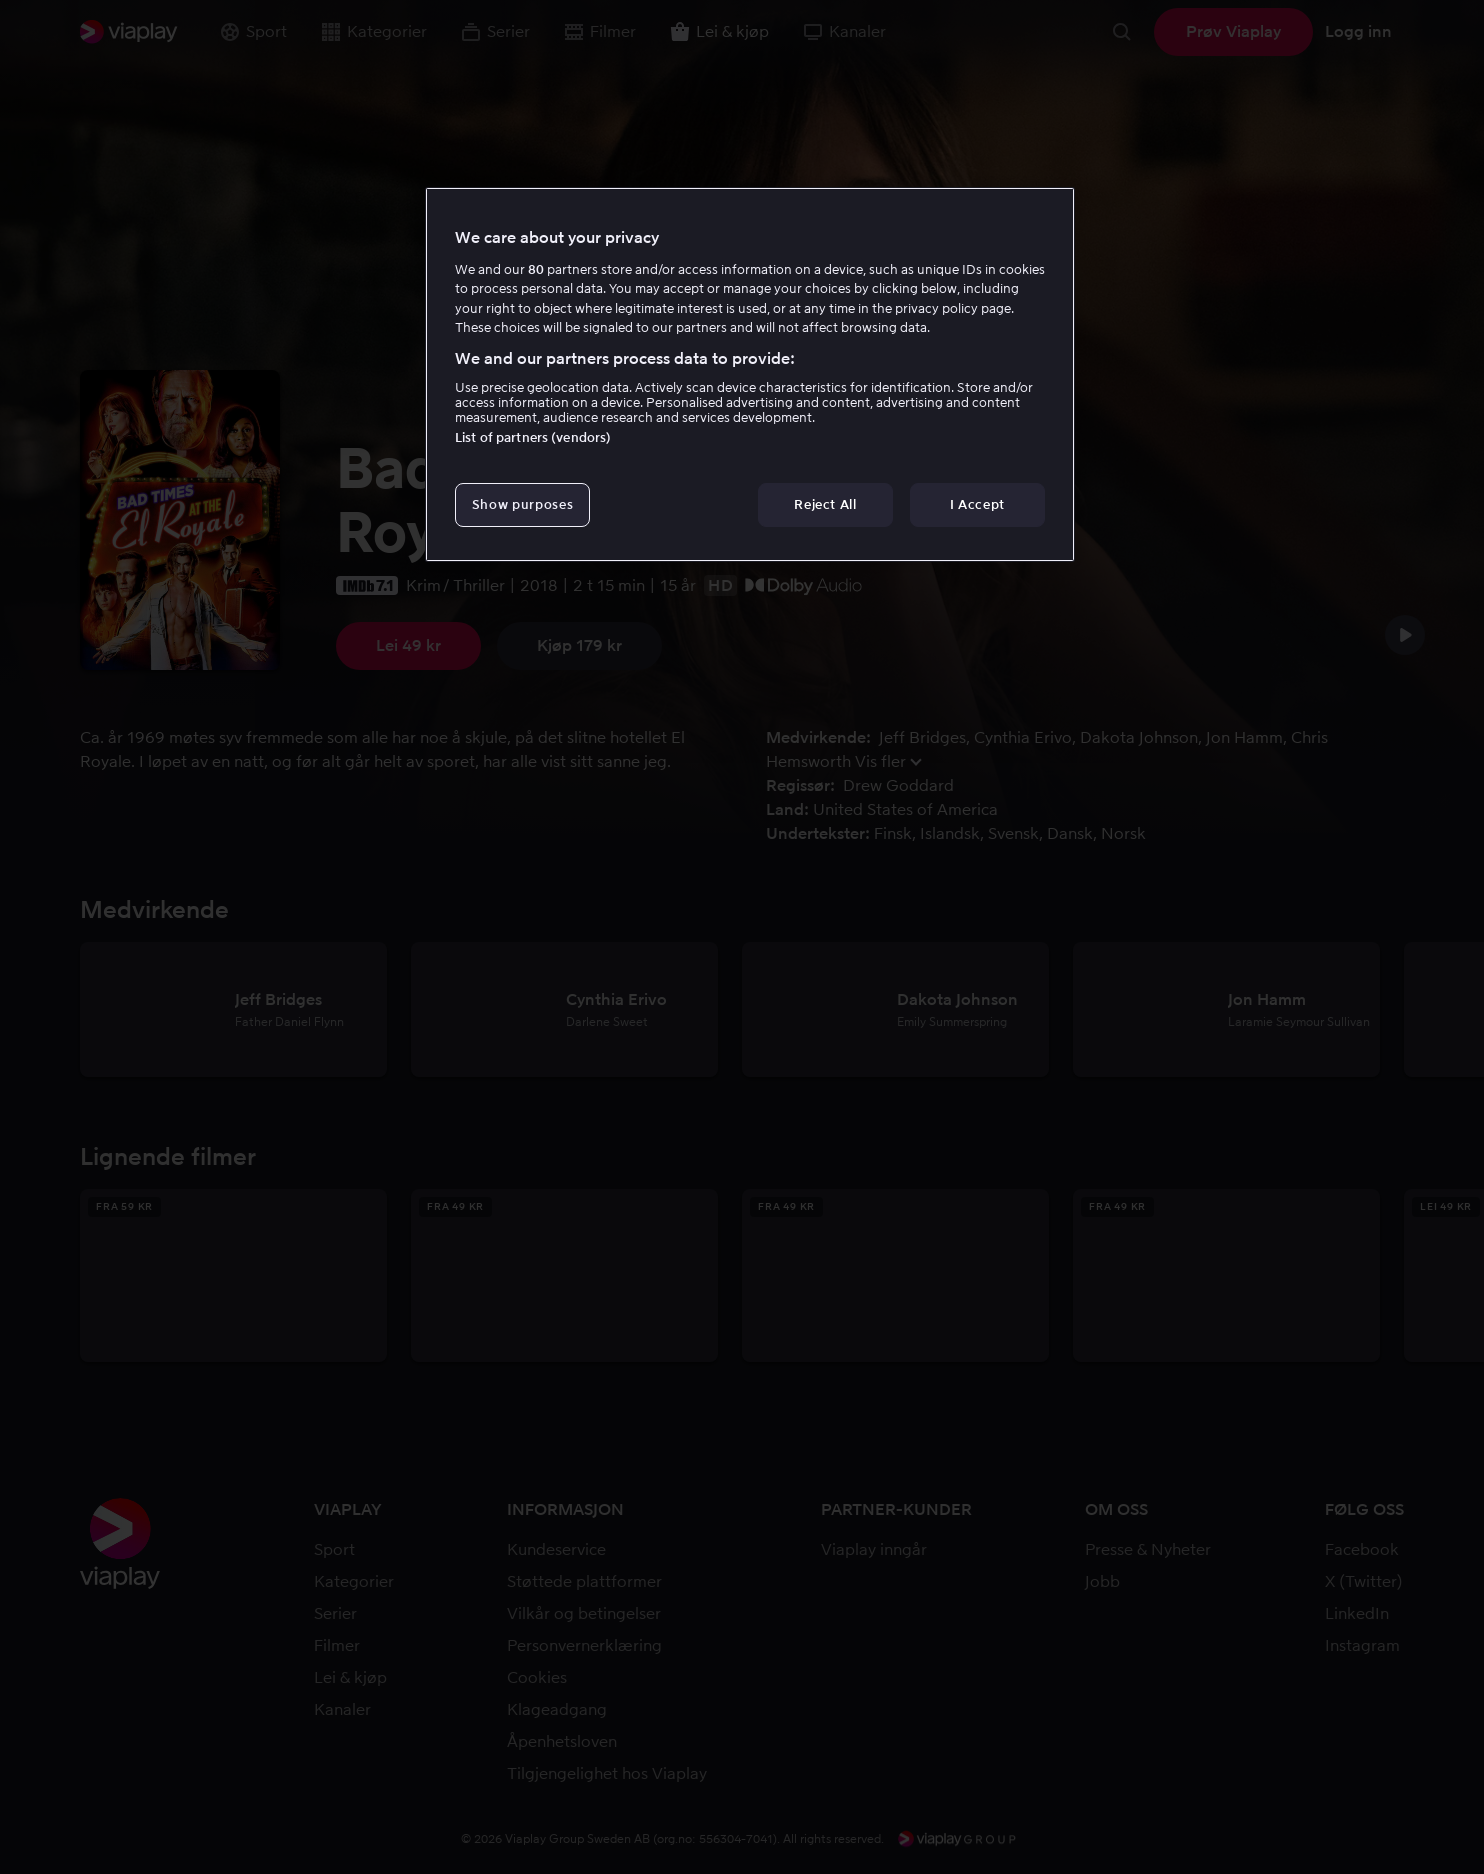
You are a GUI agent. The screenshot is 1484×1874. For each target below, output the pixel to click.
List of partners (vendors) (533, 437)
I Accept (977, 504)
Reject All (825, 504)
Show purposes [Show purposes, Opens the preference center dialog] (522, 504)
